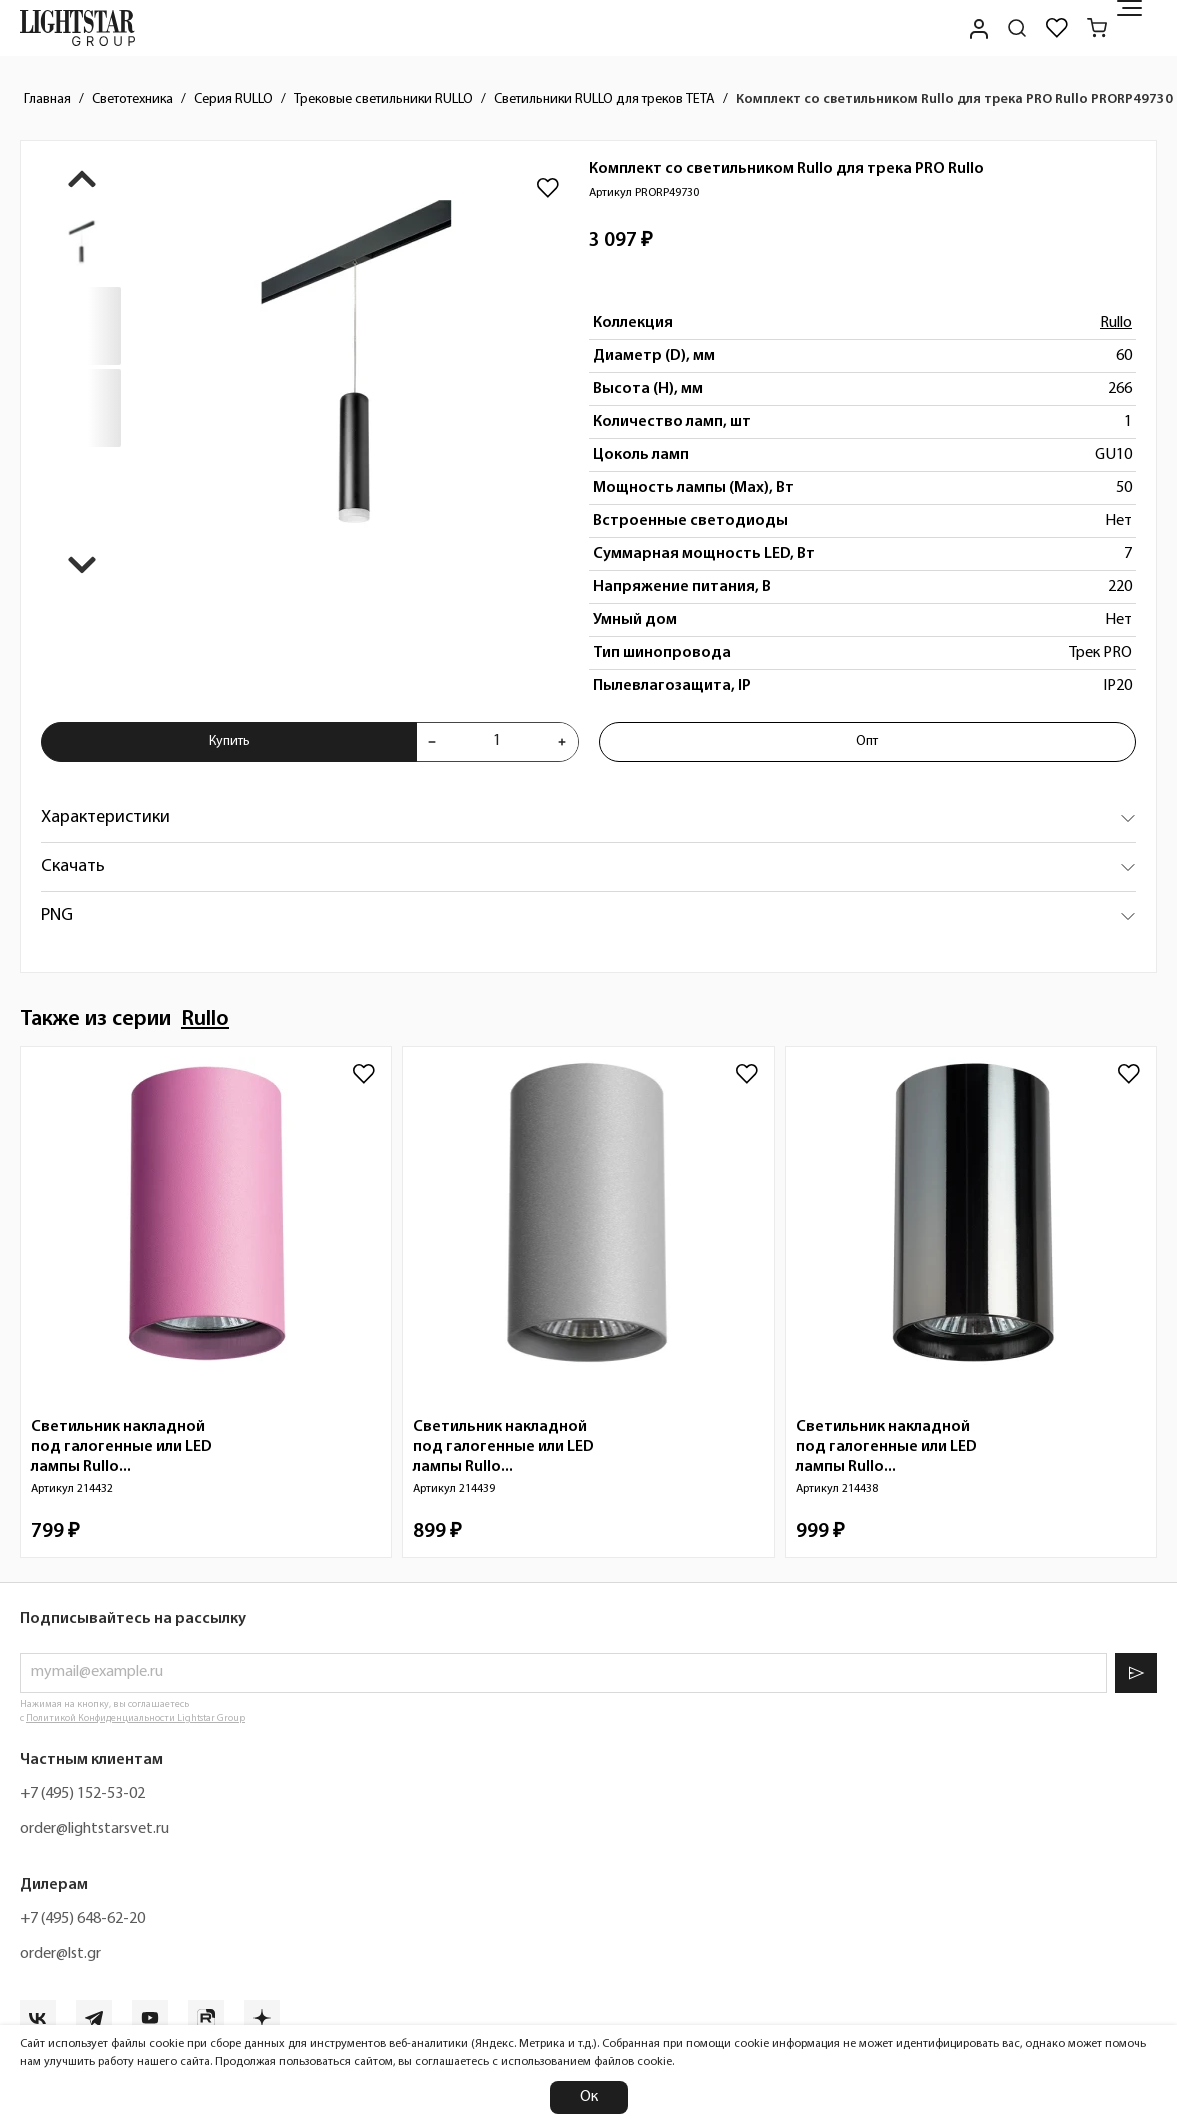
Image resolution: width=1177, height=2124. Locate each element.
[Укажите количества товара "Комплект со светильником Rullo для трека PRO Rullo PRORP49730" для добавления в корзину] (496, 742)
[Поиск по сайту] (1017, 28)
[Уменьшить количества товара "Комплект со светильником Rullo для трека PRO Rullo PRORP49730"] (432, 742)
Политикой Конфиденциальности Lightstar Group (135, 1718)
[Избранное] (1057, 28)
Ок (589, 2097)
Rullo (1116, 323)
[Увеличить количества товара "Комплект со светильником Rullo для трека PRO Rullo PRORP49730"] (562, 742)
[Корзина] (1097, 28)
